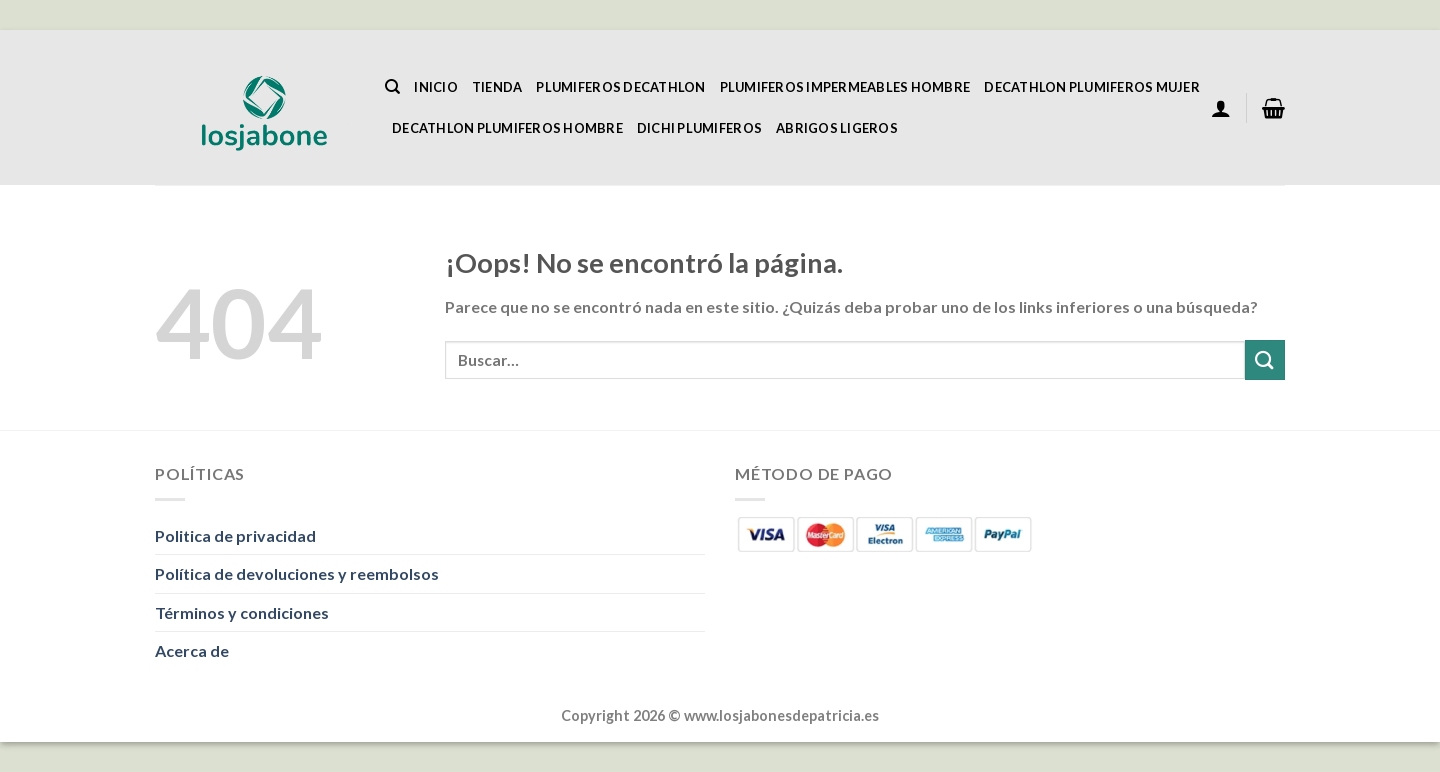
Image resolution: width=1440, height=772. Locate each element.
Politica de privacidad (235, 535)
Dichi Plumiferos (699, 128)
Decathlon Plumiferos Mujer (1092, 87)
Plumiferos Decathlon (620, 87)
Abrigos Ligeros (837, 128)
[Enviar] (1265, 359)
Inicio (436, 87)
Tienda (497, 87)
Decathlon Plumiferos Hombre (507, 128)
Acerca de (192, 650)
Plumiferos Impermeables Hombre (845, 87)
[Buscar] (392, 87)
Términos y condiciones (242, 612)
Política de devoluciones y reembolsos (297, 573)
